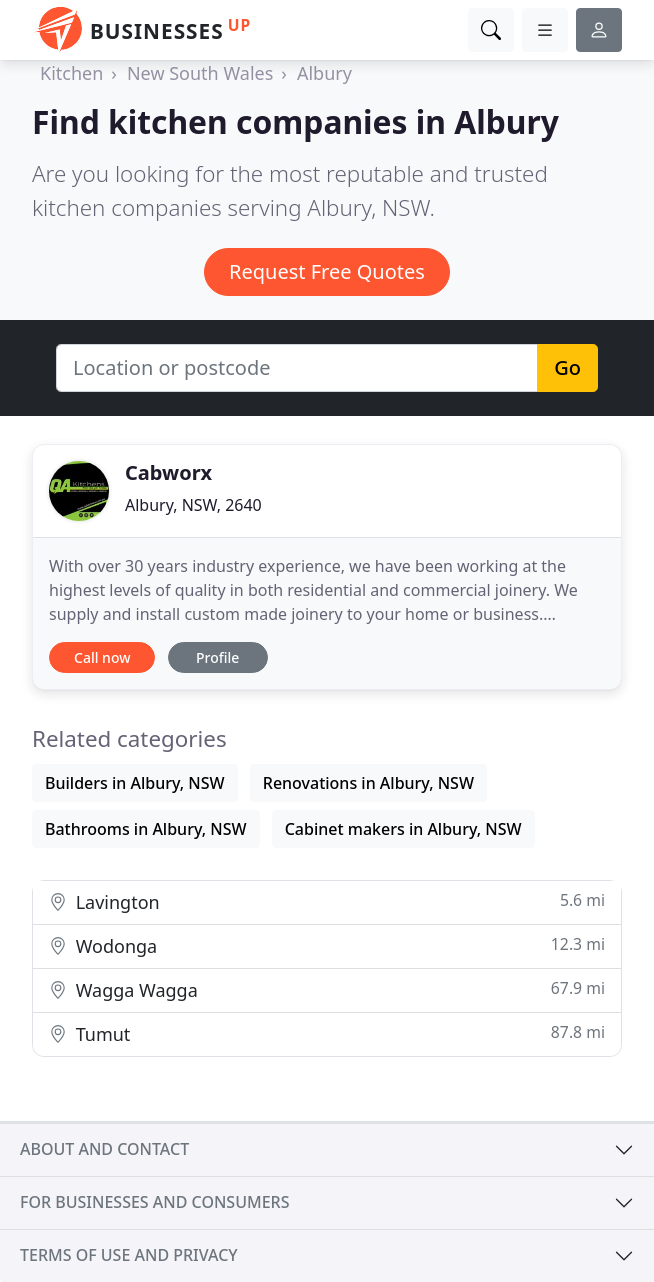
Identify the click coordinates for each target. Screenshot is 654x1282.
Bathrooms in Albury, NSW (146, 829)
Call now (102, 657)
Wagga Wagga (327, 989)
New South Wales (200, 73)
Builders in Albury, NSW (135, 783)
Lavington (327, 901)
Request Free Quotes (327, 271)
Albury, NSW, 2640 (193, 505)
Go (567, 367)
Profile (217, 657)
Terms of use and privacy (129, 1255)
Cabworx (168, 472)
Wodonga (327, 945)
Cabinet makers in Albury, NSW (403, 829)
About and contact (104, 1149)
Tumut (327, 1033)
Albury (324, 73)
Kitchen (71, 73)
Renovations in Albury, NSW (368, 783)
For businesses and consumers (154, 1202)
